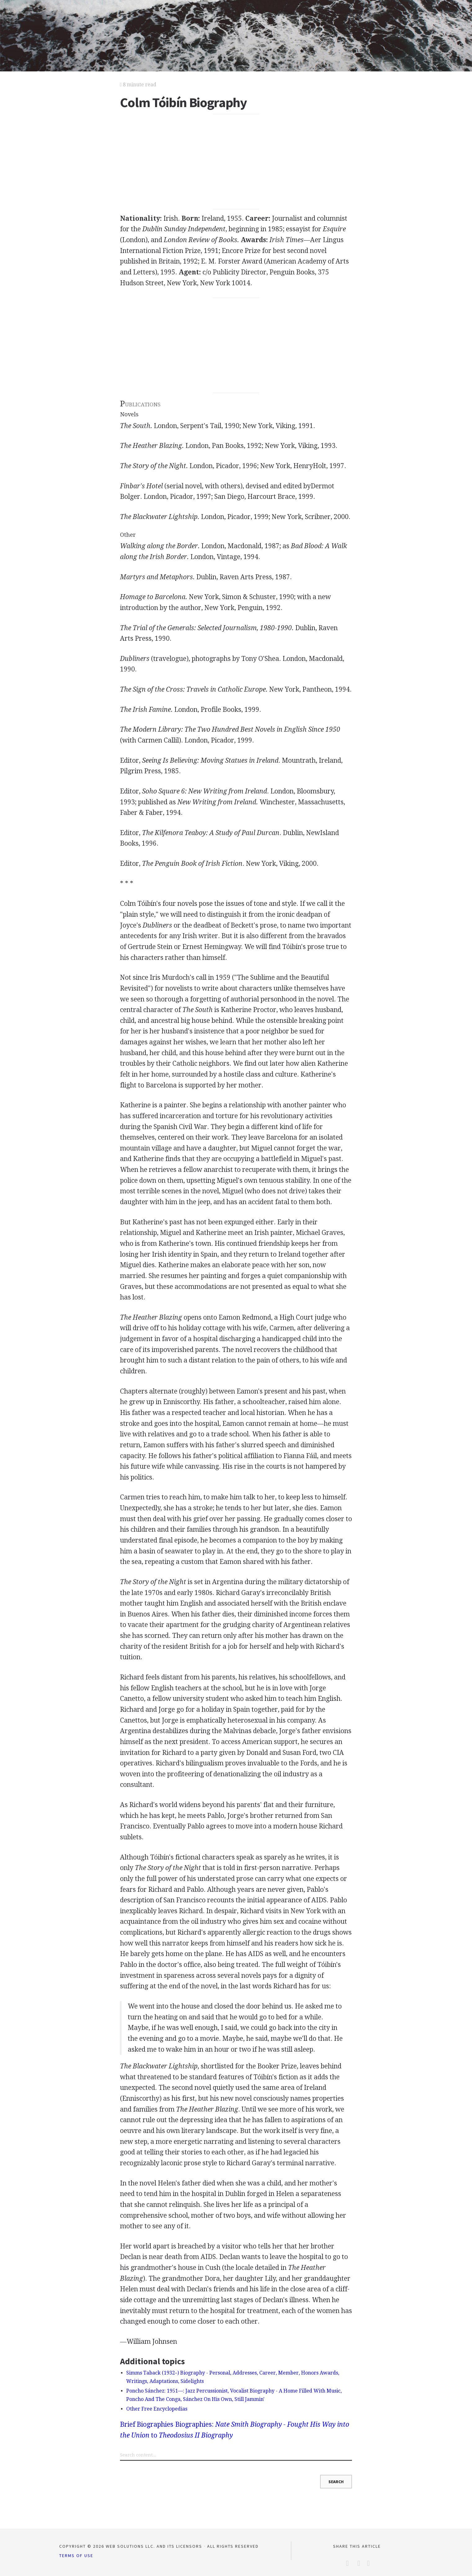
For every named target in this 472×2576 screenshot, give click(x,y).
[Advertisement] (236, 161)
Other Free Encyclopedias (156, 2409)
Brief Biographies (146, 2424)
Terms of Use (76, 2555)
